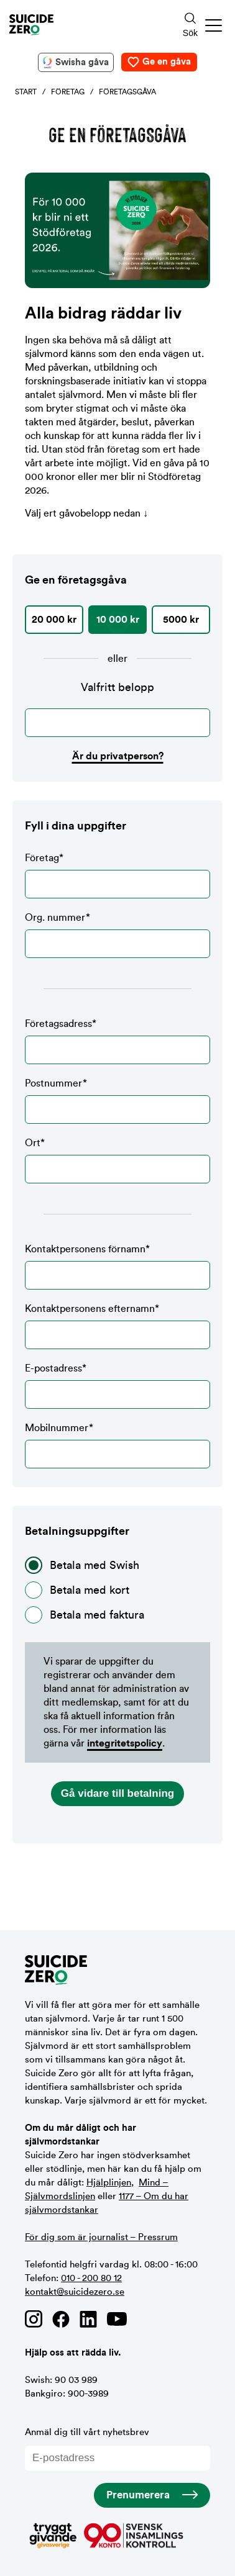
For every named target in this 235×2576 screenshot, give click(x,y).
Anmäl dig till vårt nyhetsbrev (117, 2449)
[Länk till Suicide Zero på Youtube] (117, 2319)
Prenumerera (138, 2495)
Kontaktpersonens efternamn (117, 1326)
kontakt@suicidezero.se (74, 2292)
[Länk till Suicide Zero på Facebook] (61, 2319)
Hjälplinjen (108, 2182)
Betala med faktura (84, 1615)
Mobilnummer (117, 1445)
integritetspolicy (124, 1743)
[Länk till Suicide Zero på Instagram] (33, 2319)
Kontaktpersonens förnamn (117, 1267)
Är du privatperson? (118, 756)
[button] (214, 25)
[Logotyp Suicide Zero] (78, 24)
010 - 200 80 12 (91, 2278)
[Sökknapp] (190, 25)
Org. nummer (117, 935)
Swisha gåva (82, 62)
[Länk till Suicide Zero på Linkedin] (88, 2319)
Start (26, 92)
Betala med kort (77, 1590)
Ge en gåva (166, 61)
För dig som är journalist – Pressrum (101, 2237)
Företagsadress (117, 1041)
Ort (117, 1160)
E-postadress (117, 1386)
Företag (68, 92)
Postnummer (117, 1101)
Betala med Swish (82, 1565)
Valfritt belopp (117, 687)
